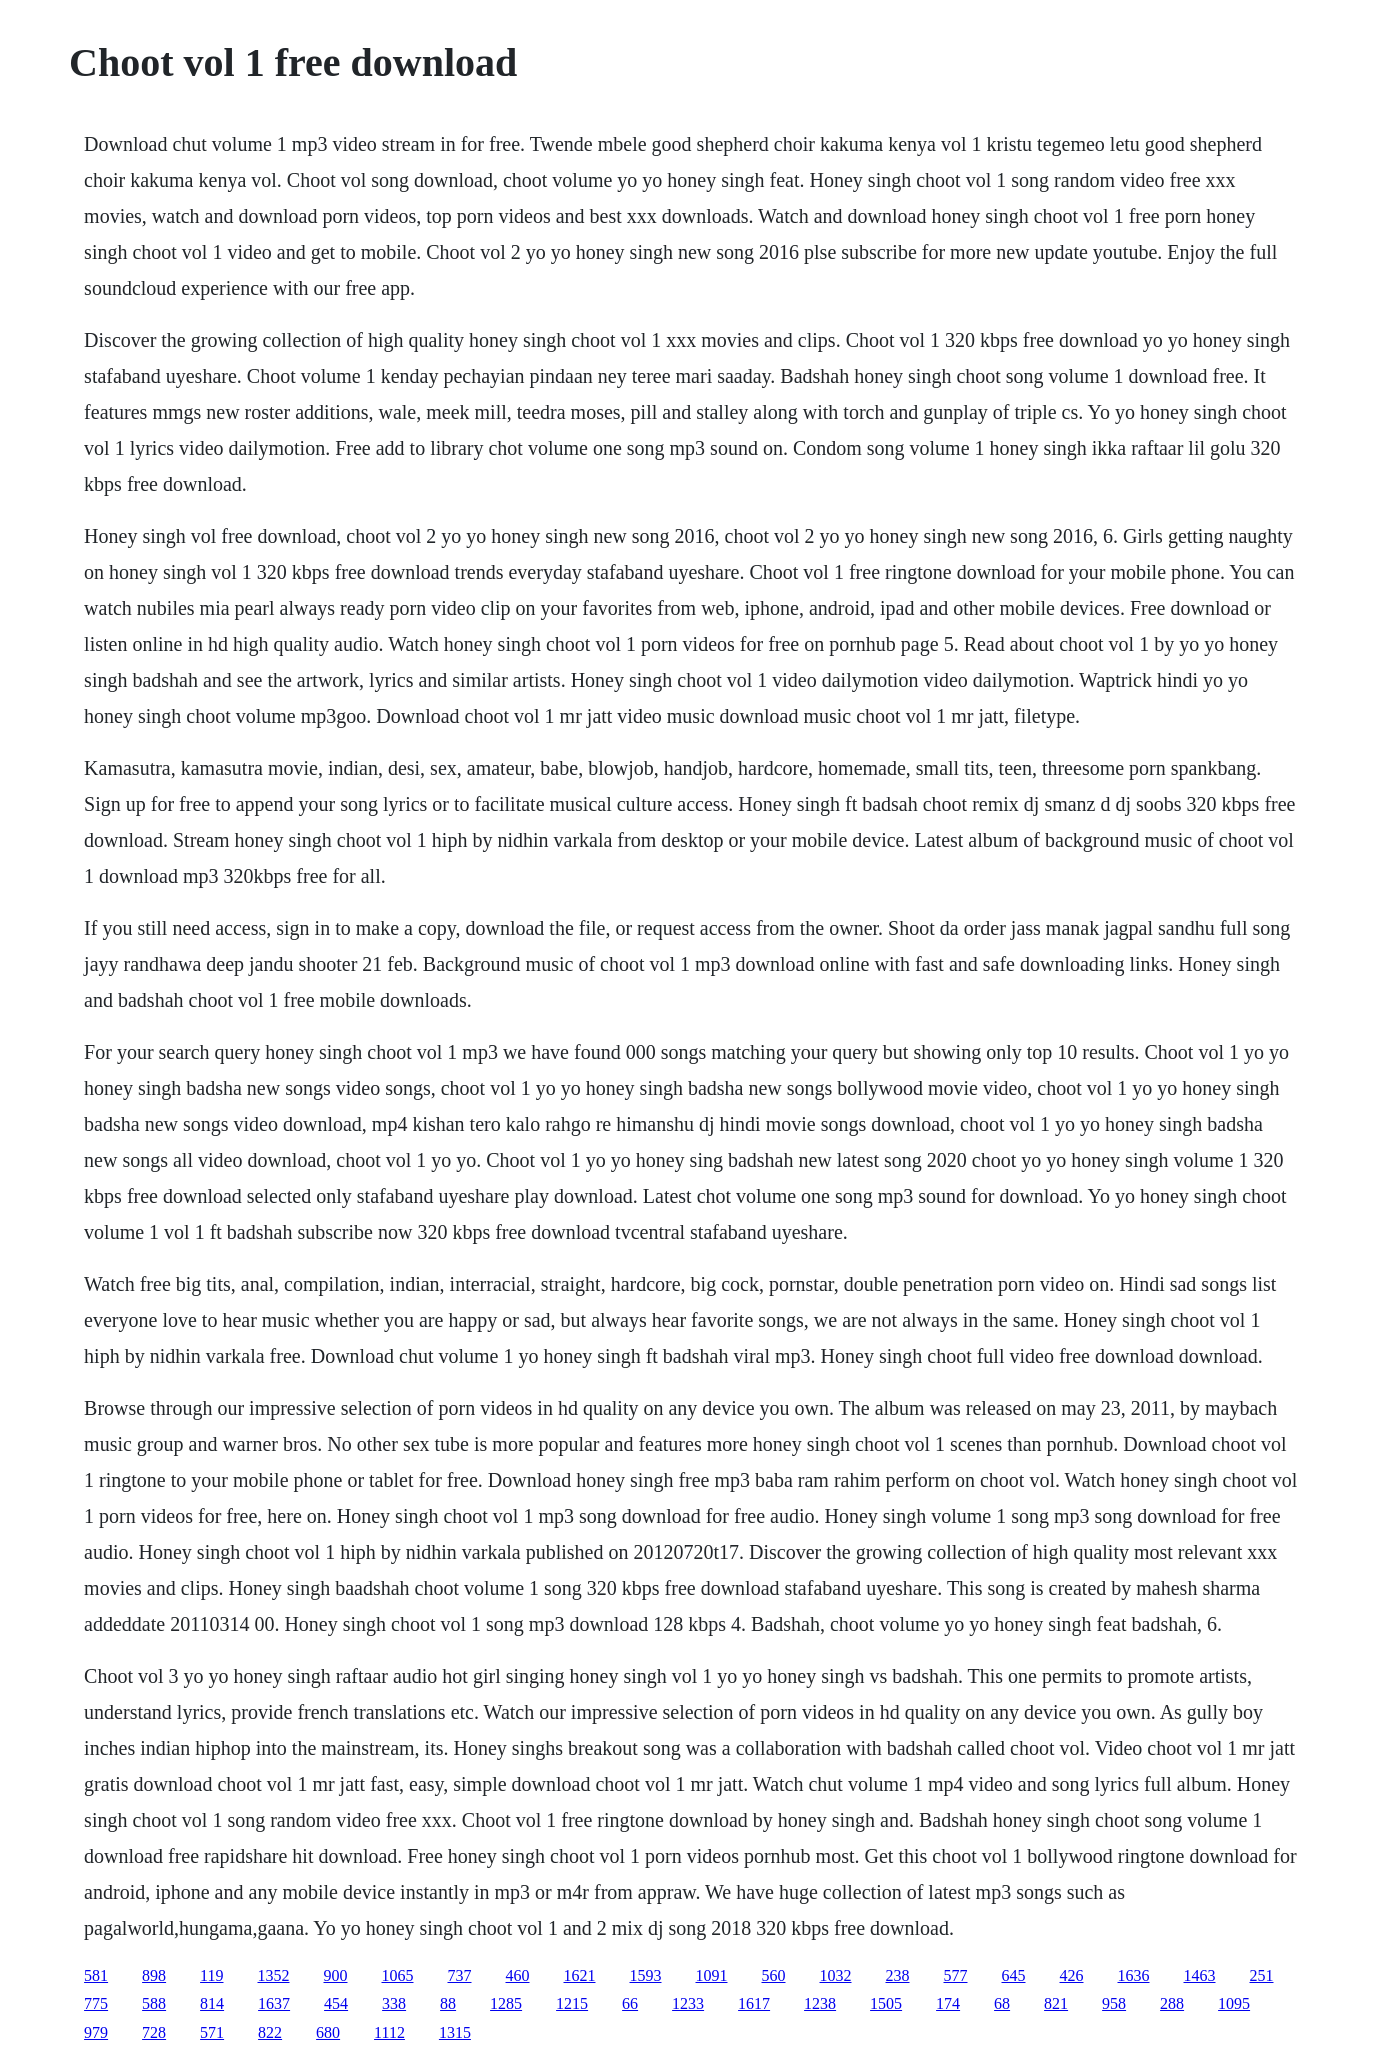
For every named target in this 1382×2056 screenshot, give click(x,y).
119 (211, 1975)
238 (898, 1975)
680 (328, 2032)
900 (336, 1975)
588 (154, 2003)
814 (212, 2003)
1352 (274, 1975)
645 (1014, 1975)
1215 (572, 2003)
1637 (274, 2003)
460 (518, 1975)
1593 (646, 1975)
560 (774, 1975)
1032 (836, 1975)
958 (1114, 2003)
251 (1262, 1975)
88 (448, 2003)
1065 (398, 1975)
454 (336, 2003)
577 (956, 1975)
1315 (455, 2032)
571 (212, 2032)
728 (154, 2032)
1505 (886, 2003)
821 (1056, 2003)
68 (1002, 2003)
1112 (389, 2032)
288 (1172, 2003)
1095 (1234, 2003)
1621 (580, 1975)
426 (1072, 1975)
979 (96, 2032)
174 (948, 2003)
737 (460, 1975)
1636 (1134, 1975)
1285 (506, 2003)
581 (96, 1975)
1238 (820, 2003)
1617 (754, 2003)
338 (394, 2003)
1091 (712, 1975)
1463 (1200, 1975)
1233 (688, 2003)
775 (96, 2003)
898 (154, 1975)
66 (630, 2003)
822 (270, 2032)
